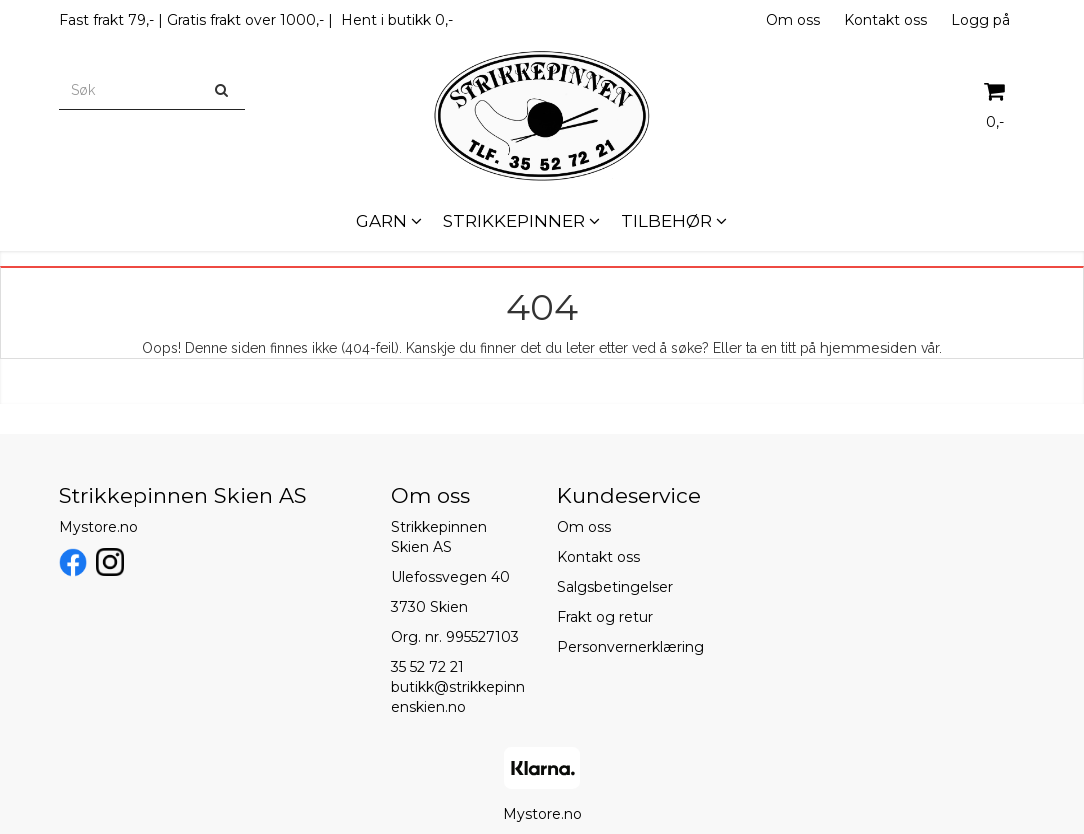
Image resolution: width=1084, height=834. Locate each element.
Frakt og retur (605, 617)
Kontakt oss (885, 20)
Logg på (980, 20)
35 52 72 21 (427, 667)
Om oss (793, 20)
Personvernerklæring (630, 647)
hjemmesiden (868, 348)
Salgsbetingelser (615, 587)
